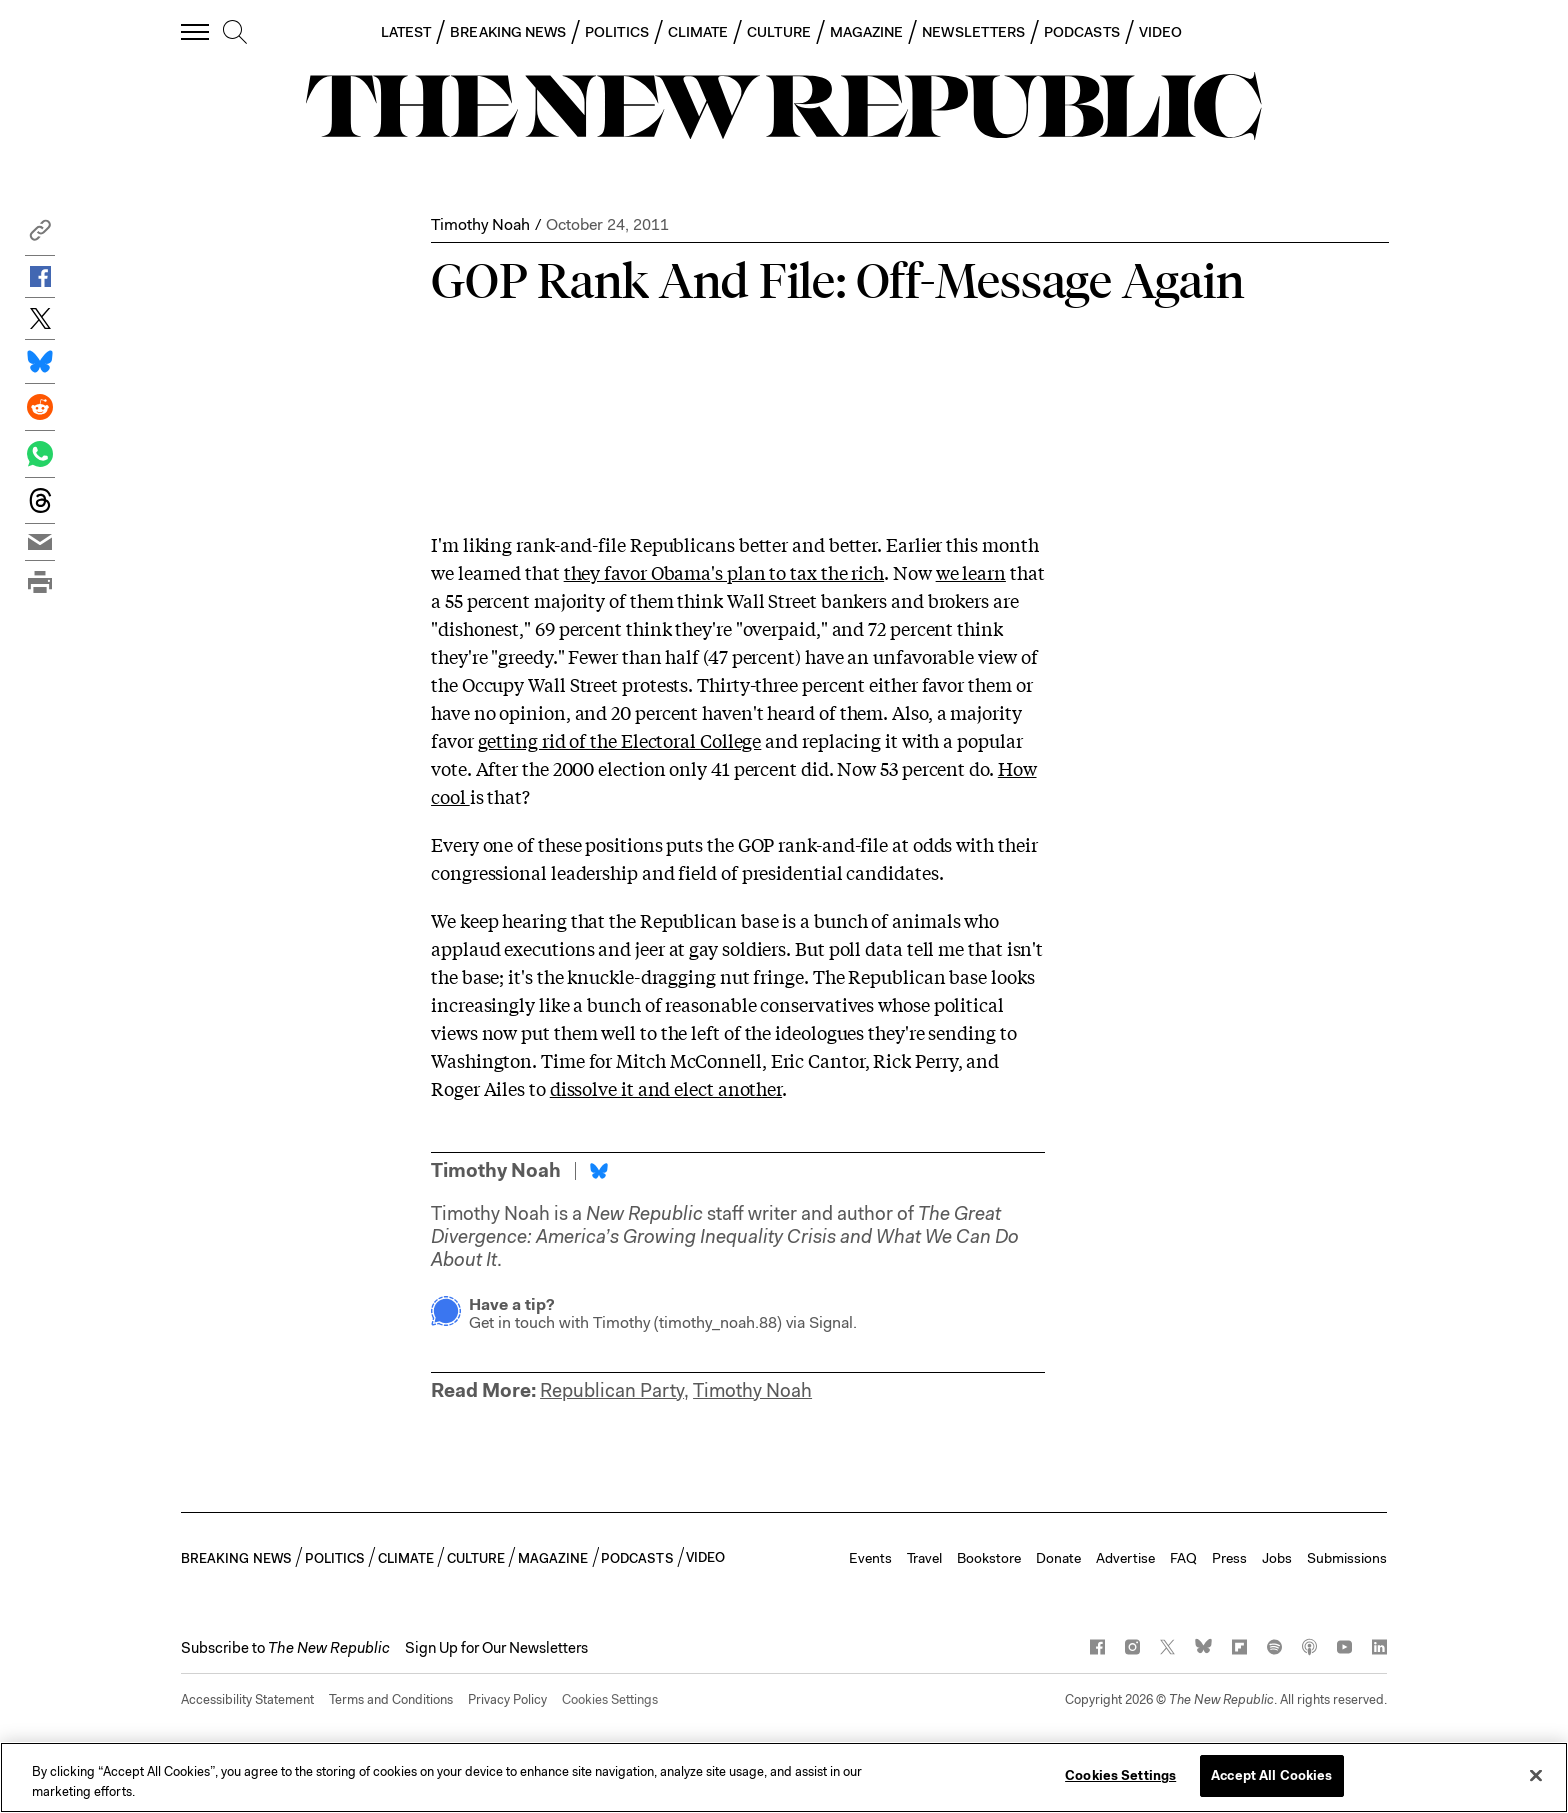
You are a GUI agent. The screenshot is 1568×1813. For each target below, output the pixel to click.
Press (1229, 1558)
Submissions (1347, 1558)
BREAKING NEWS (508, 32)
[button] (40, 235)
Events (870, 1558)
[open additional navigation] (196, 31)
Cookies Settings (610, 1699)
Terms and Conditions (391, 1699)
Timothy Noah (480, 224)
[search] (235, 33)
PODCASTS (1082, 32)
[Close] (1536, 1775)
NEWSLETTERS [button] (973, 32)
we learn (971, 572)
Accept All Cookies (1271, 1775)
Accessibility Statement (247, 1699)
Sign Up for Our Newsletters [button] (496, 1648)
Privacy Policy (507, 1699)
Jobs (1277, 1558)
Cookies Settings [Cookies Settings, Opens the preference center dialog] (1120, 1775)
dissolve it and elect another (666, 1088)
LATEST (406, 32)
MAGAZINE (867, 32)
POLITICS (617, 32)
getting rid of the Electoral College (620, 740)
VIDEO (1160, 32)
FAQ (1183, 1558)
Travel (924, 1558)
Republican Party (612, 1390)
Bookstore (989, 1558)
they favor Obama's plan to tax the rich (724, 572)
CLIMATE (698, 32)
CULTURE (779, 32)
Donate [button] (1058, 1558)
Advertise (1125, 1558)
